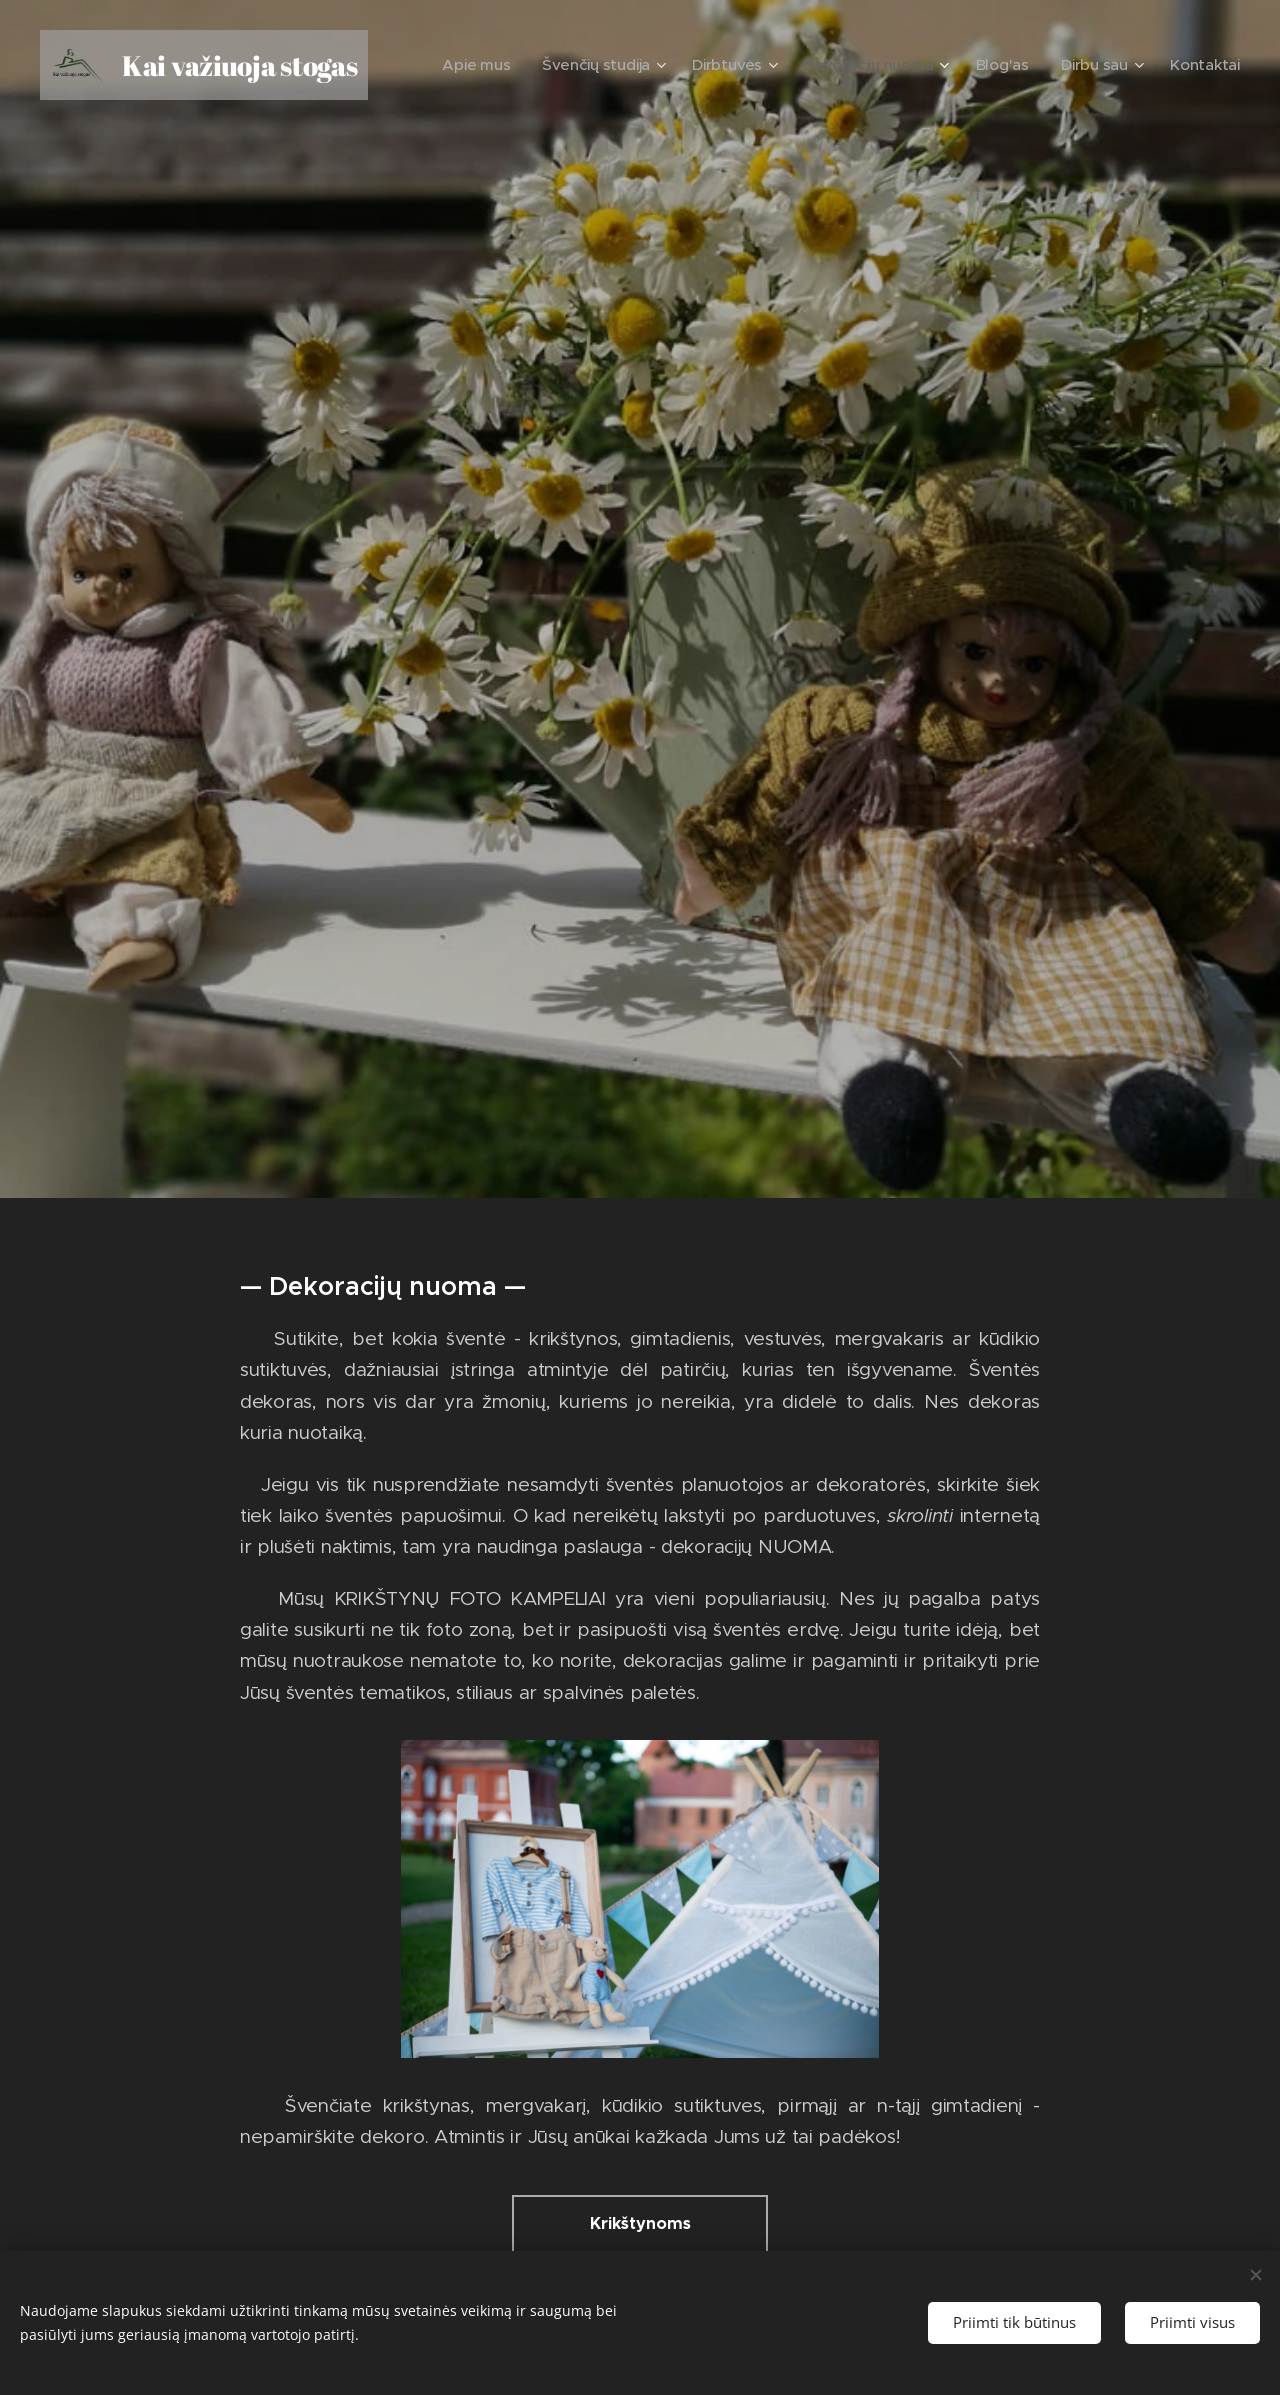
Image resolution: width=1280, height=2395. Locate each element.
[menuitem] (530, 65)
